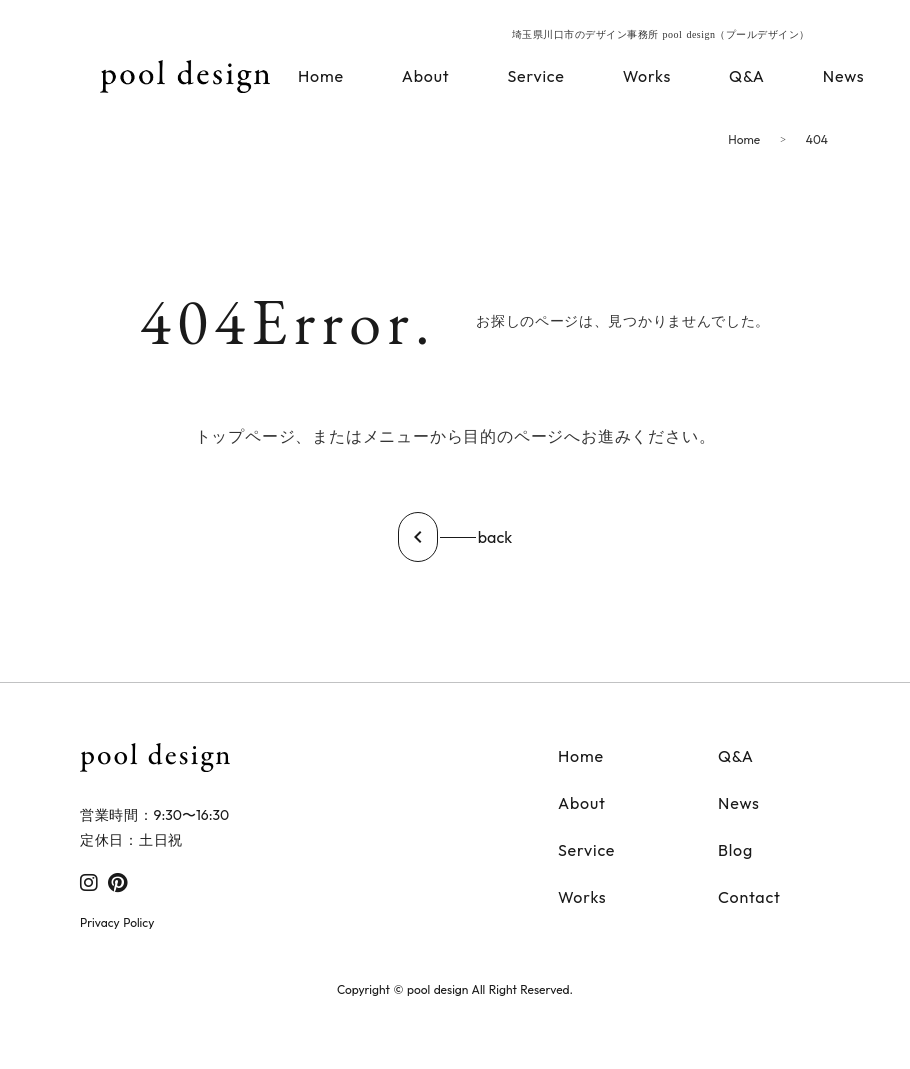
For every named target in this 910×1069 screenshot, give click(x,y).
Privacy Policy (117, 922)
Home (744, 139)
